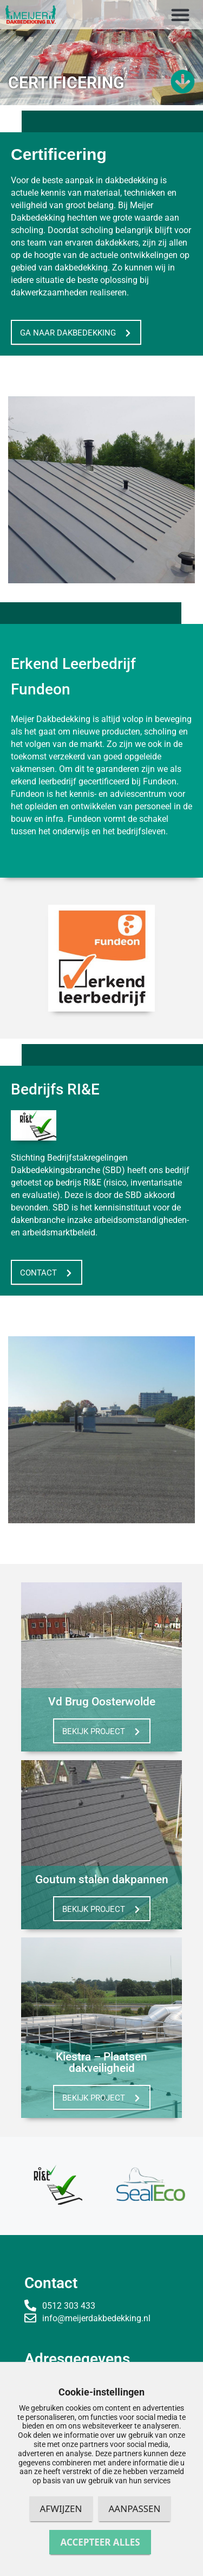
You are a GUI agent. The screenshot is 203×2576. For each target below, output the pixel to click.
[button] (180, 14)
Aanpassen (135, 2508)
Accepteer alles (100, 2542)
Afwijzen (61, 2508)
